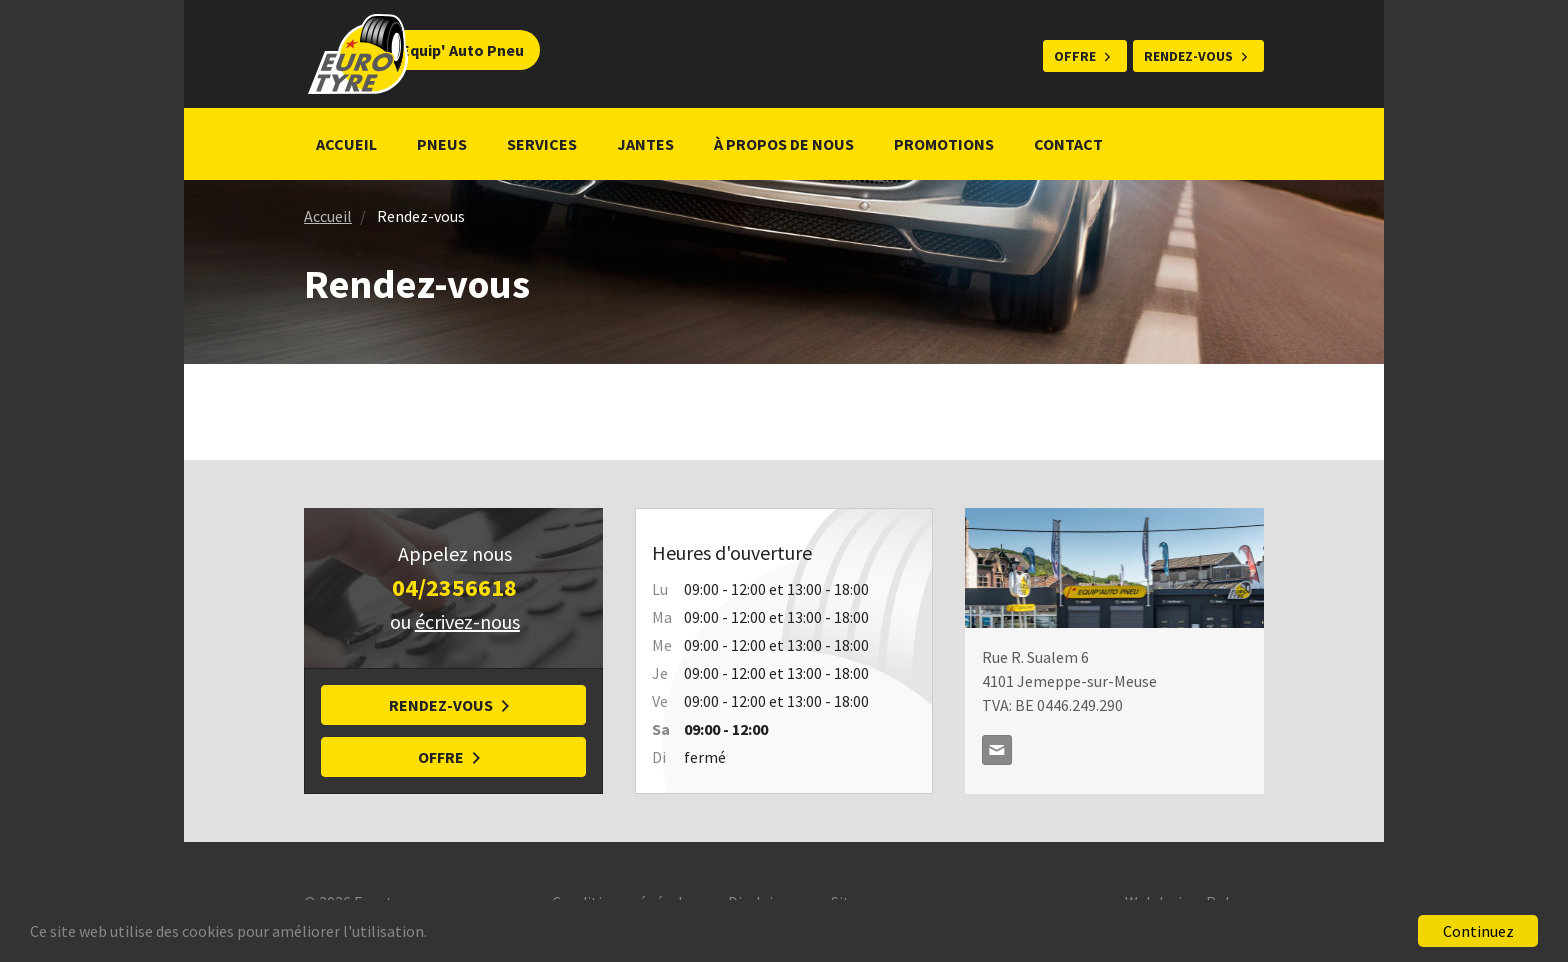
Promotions (944, 144)
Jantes (645, 144)
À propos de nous (784, 144)
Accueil (346, 144)
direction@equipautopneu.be (997, 750)
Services (542, 144)
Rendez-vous (1188, 56)
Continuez (1478, 931)
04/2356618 (454, 587)
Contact (1068, 144)
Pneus (442, 144)
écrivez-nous (467, 621)
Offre (1075, 56)
